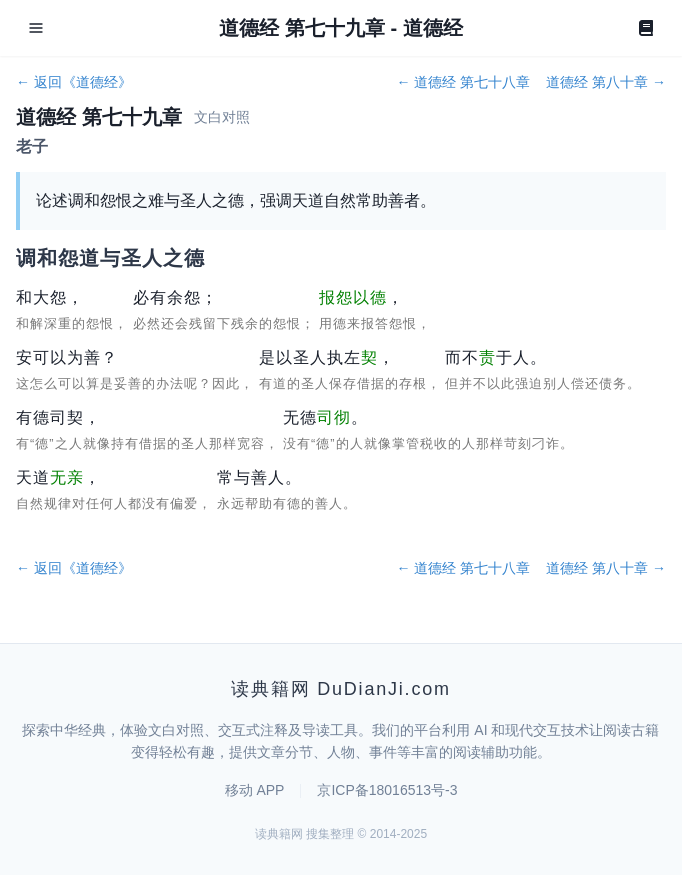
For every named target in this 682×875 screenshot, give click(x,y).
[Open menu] (36, 28)
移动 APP (255, 790)
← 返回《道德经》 (74, 82)
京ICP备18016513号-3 (387, 790)
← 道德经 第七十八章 (463, 82)
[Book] (646, 28)
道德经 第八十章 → (606, 82)
